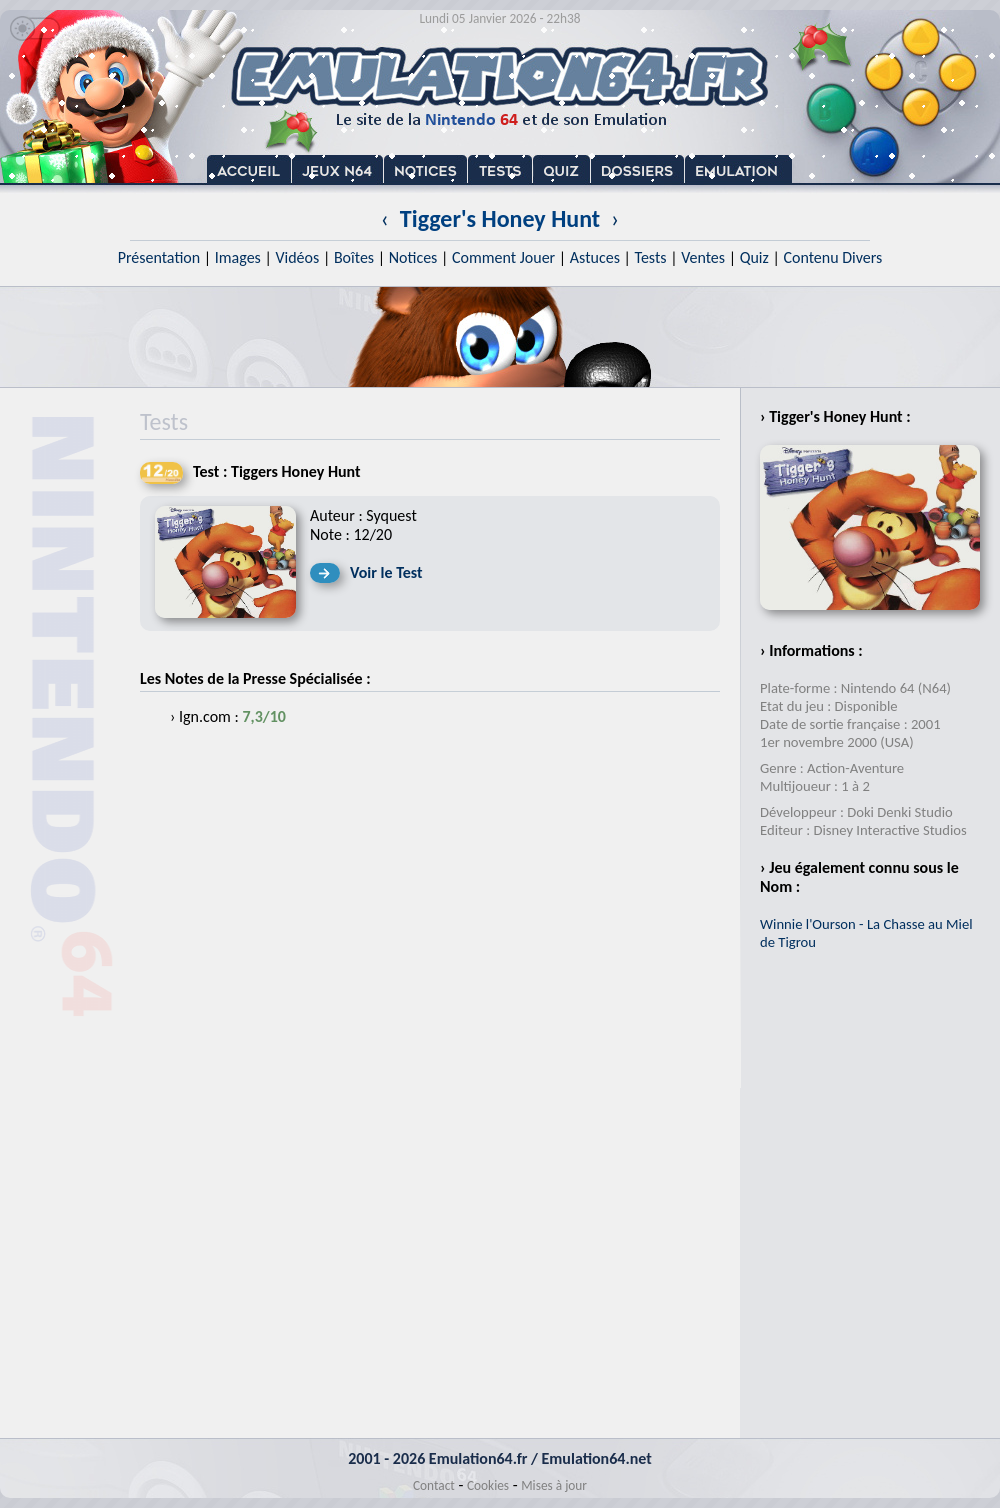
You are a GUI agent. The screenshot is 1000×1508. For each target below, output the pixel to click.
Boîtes (354, 257)
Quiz (754, 257)
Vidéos (297, 257)
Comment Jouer (503, 257)
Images (238, 257)
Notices (413, 257)
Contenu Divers (832, 257)
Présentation (159, 257)
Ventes (703, 257)
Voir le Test (386, 572)
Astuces (595, 257)
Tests (651, 257)
